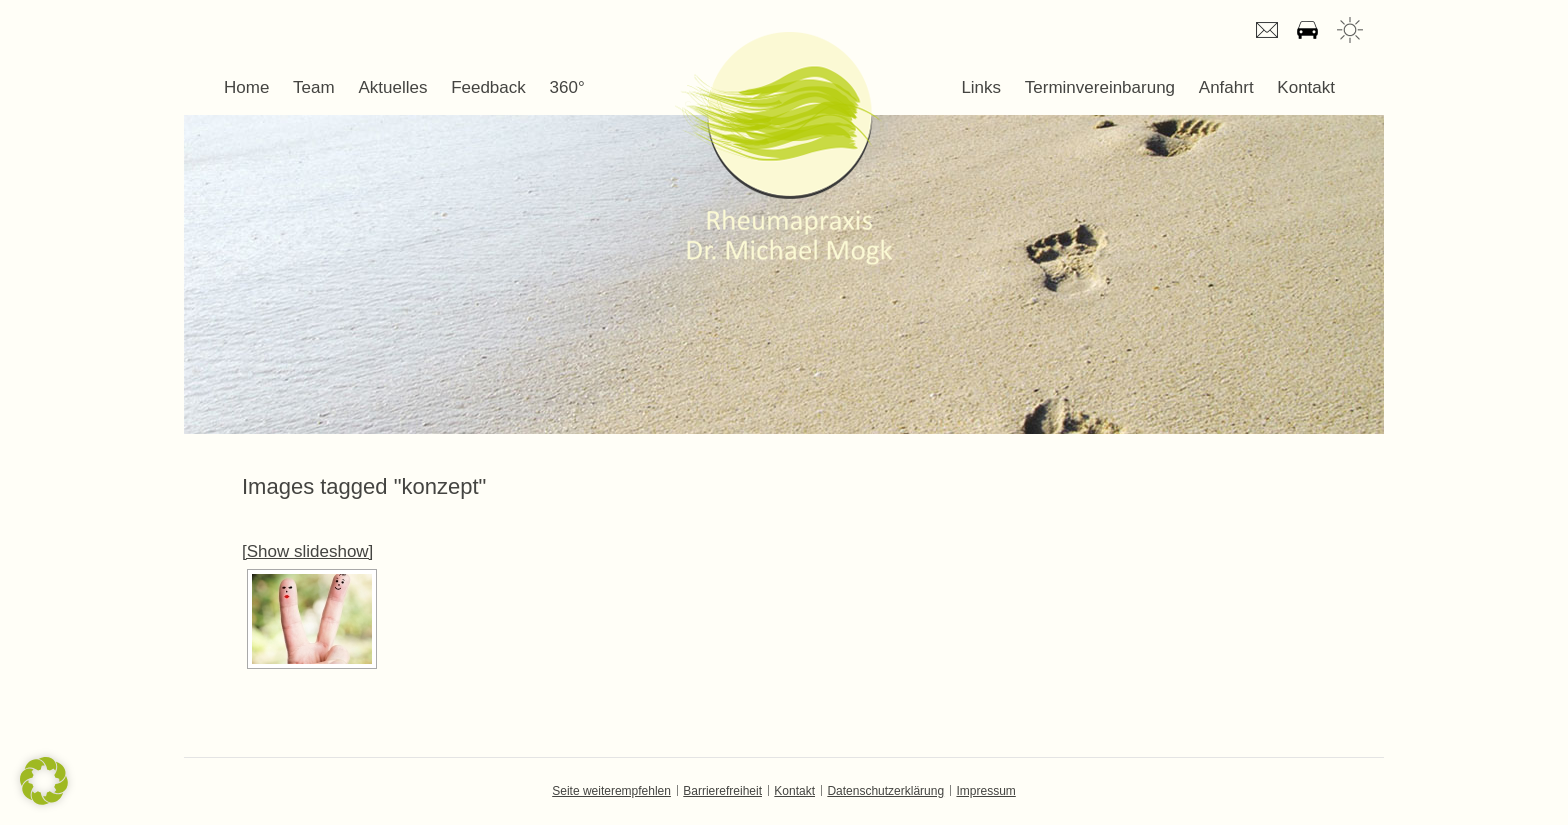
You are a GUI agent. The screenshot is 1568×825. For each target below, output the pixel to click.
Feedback (488, 87)
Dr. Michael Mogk (784, 148)
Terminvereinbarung (1100, 87)
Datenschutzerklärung (885, 791)
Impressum (985, 791)
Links (981, 87)
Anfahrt (1307, 30)
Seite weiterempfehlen (611, 791)
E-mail (1267, 30)
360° (567, 87)
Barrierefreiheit (722, 791)
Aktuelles (392, 87)
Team (314, 87)
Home (246, 87)
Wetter (1350, 30)
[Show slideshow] (307, 551)
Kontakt (1306, 87)
